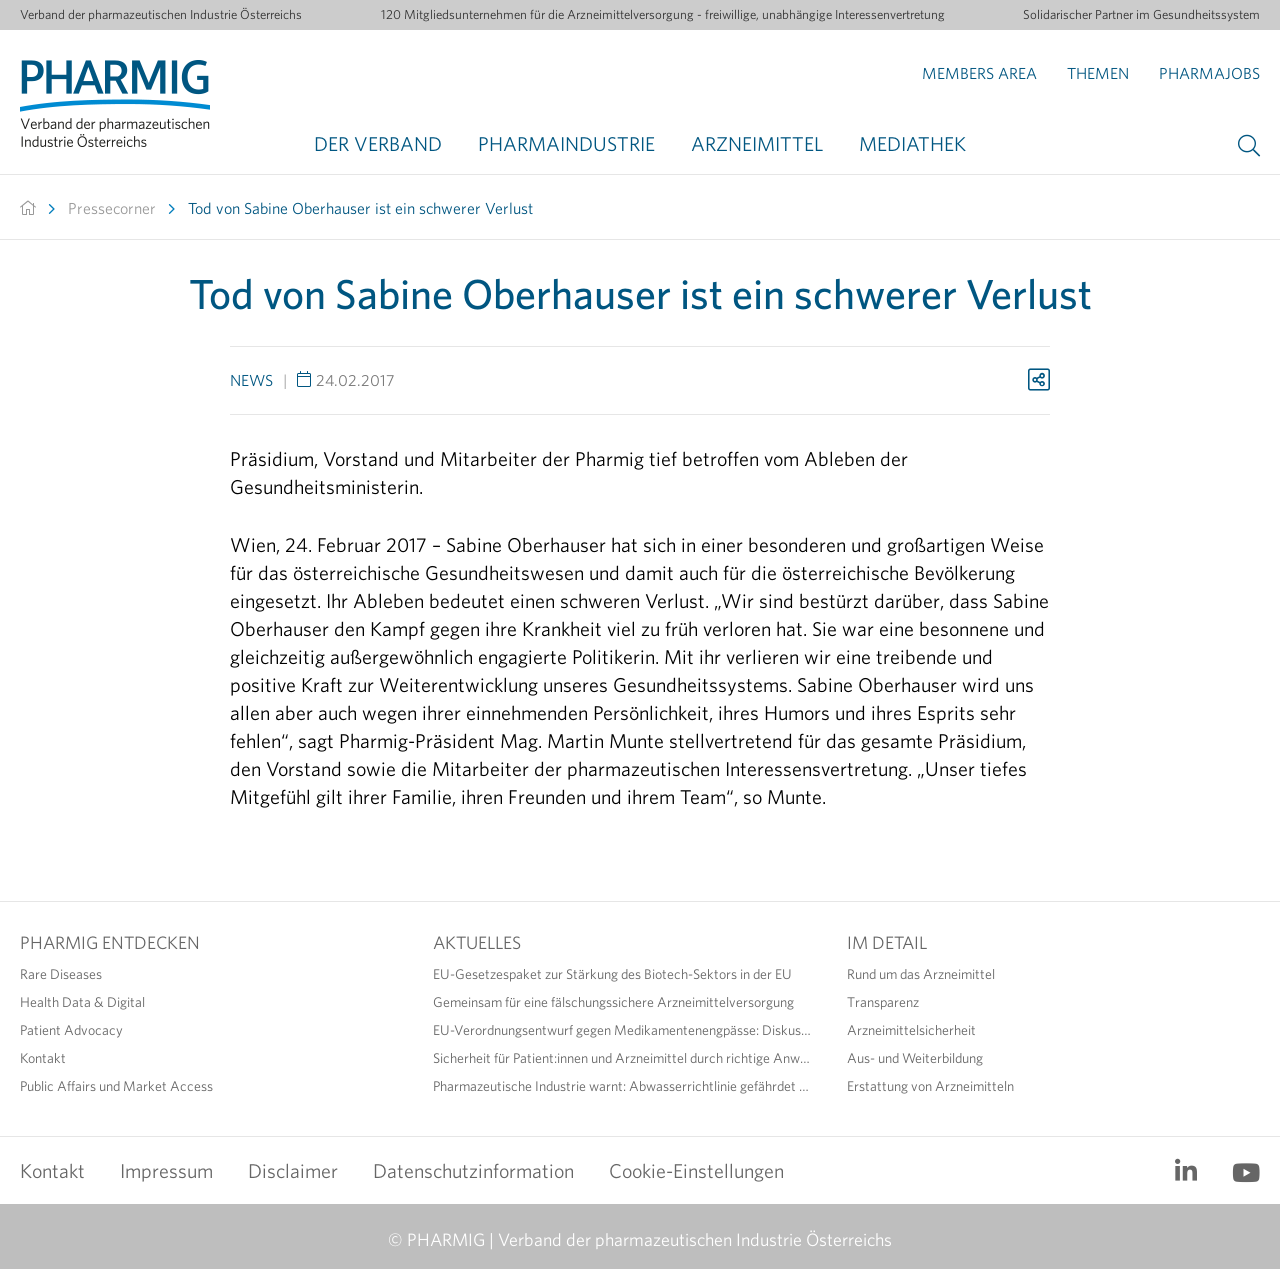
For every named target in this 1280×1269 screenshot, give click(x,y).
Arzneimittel (757, 143)
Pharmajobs (1209, 73)
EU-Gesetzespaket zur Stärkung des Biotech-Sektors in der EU (612, 974)
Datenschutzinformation (473, 1170)
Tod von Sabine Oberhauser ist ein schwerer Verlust (360, 208)
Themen (1098, 73)
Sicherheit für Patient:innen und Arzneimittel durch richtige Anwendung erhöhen (624, 1058)
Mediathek (912, 143)
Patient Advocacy (71, 1030)
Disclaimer (293, 1170)
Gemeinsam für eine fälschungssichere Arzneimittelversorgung (613, 1002)
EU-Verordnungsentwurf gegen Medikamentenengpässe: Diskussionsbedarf (624, 1030)
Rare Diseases (61, 974)
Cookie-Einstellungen (696, 1170)
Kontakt (43, 1058)
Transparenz (883, 1002)
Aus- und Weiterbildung (915, 1058)
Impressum (166, 1170)
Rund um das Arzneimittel (921, 974)
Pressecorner (112, 208)
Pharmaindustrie (566, 143)
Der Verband (378, 143)
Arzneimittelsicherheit (911, 1030)
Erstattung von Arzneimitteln (930, 1086)
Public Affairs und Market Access (116, 1086)
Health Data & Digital (82, 1002)
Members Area (979, 73)
